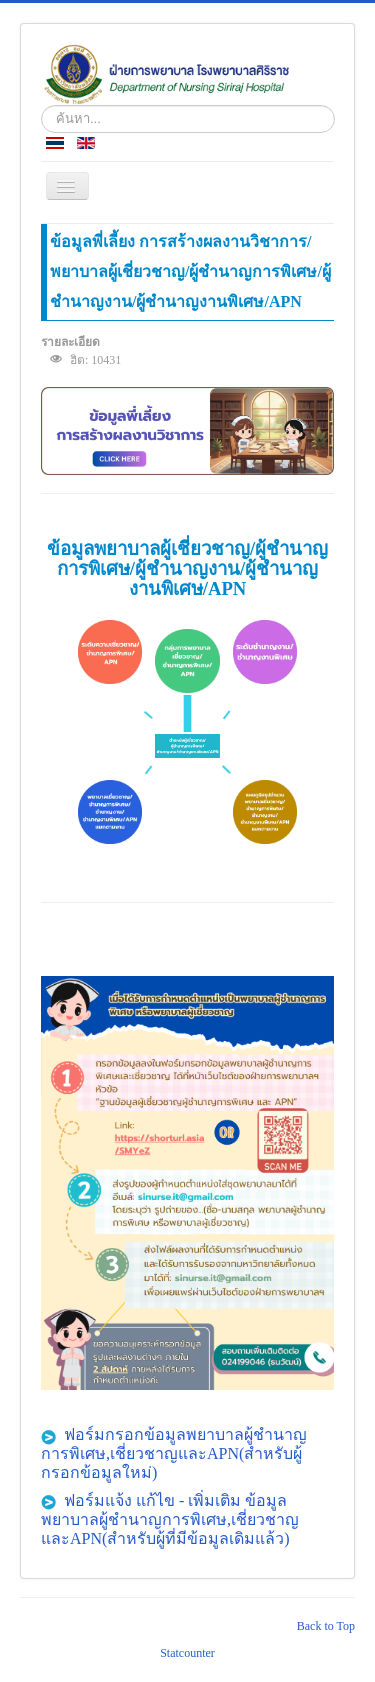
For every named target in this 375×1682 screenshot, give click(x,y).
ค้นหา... (41, 105)
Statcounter (187, 1653)
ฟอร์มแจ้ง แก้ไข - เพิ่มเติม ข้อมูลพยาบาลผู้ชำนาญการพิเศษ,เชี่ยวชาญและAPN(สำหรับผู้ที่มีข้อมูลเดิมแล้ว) (170, 1519)
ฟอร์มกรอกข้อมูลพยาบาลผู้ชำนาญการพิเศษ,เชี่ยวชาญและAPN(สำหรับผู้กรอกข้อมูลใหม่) (174, 1453)
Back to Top (326, 1626)
